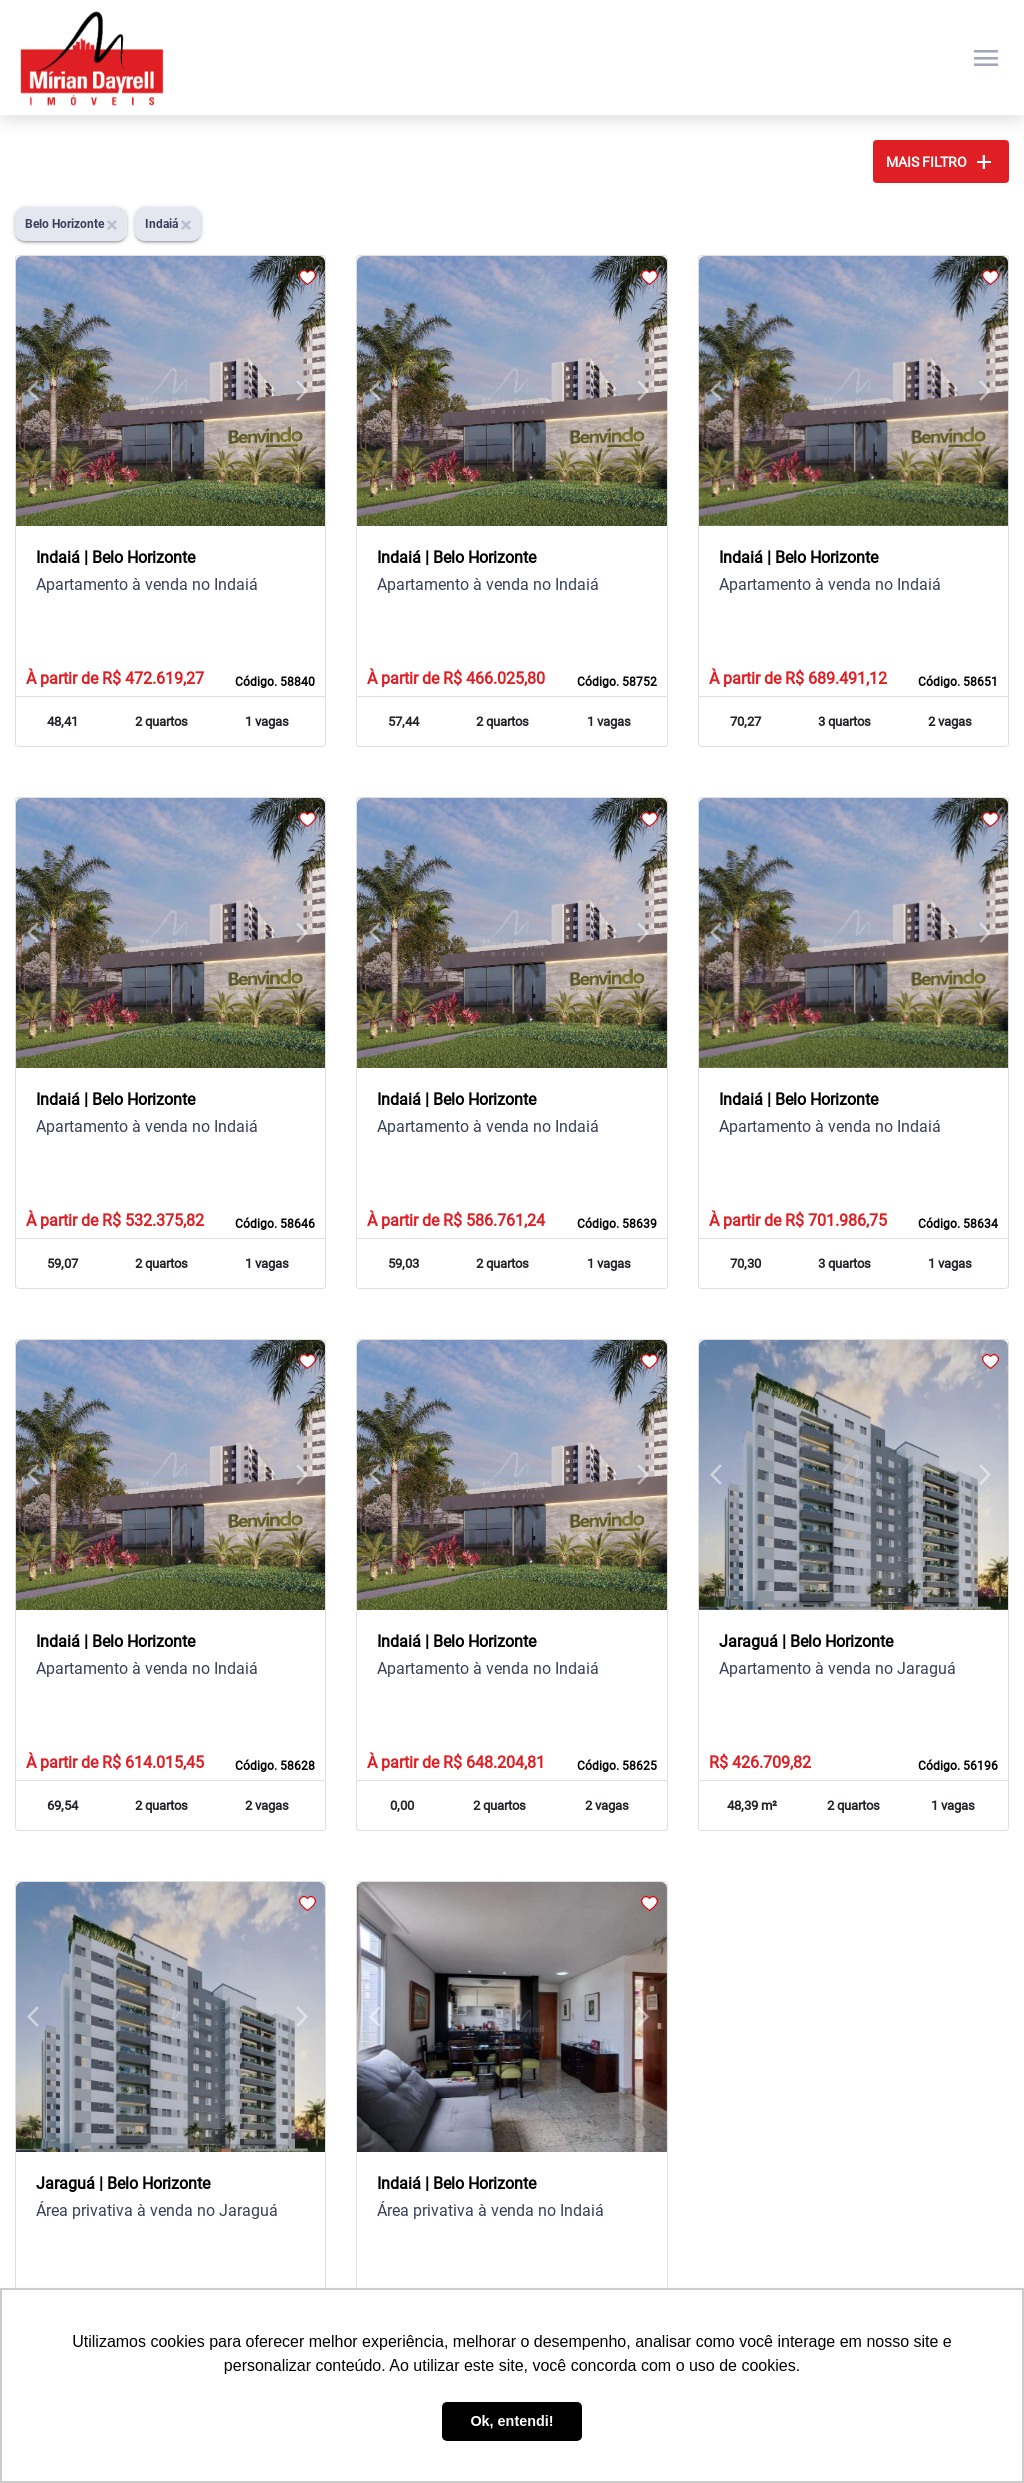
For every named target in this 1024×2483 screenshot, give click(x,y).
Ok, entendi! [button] (511, 2421)
